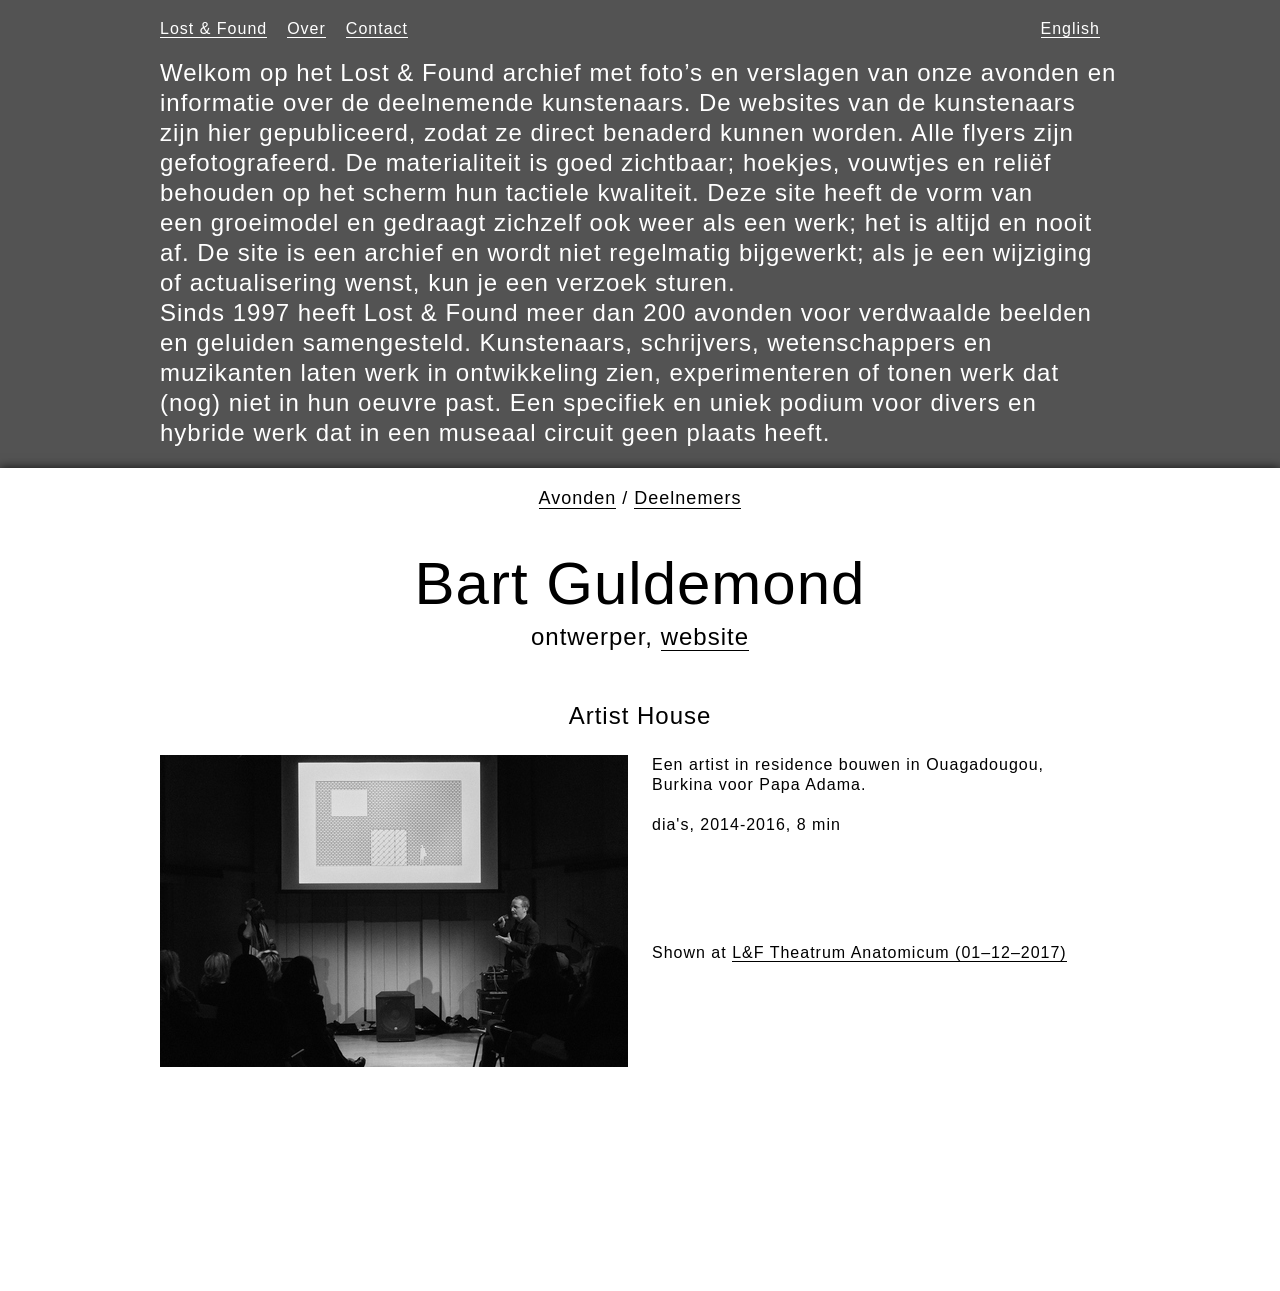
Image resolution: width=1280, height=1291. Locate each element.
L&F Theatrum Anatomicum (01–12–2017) (899, 952)
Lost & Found (213, 28)
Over (306, 28)
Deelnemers (687, 498)
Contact (377, 28)
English (1070, 28)
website (705, 636)
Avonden (578, 498)
